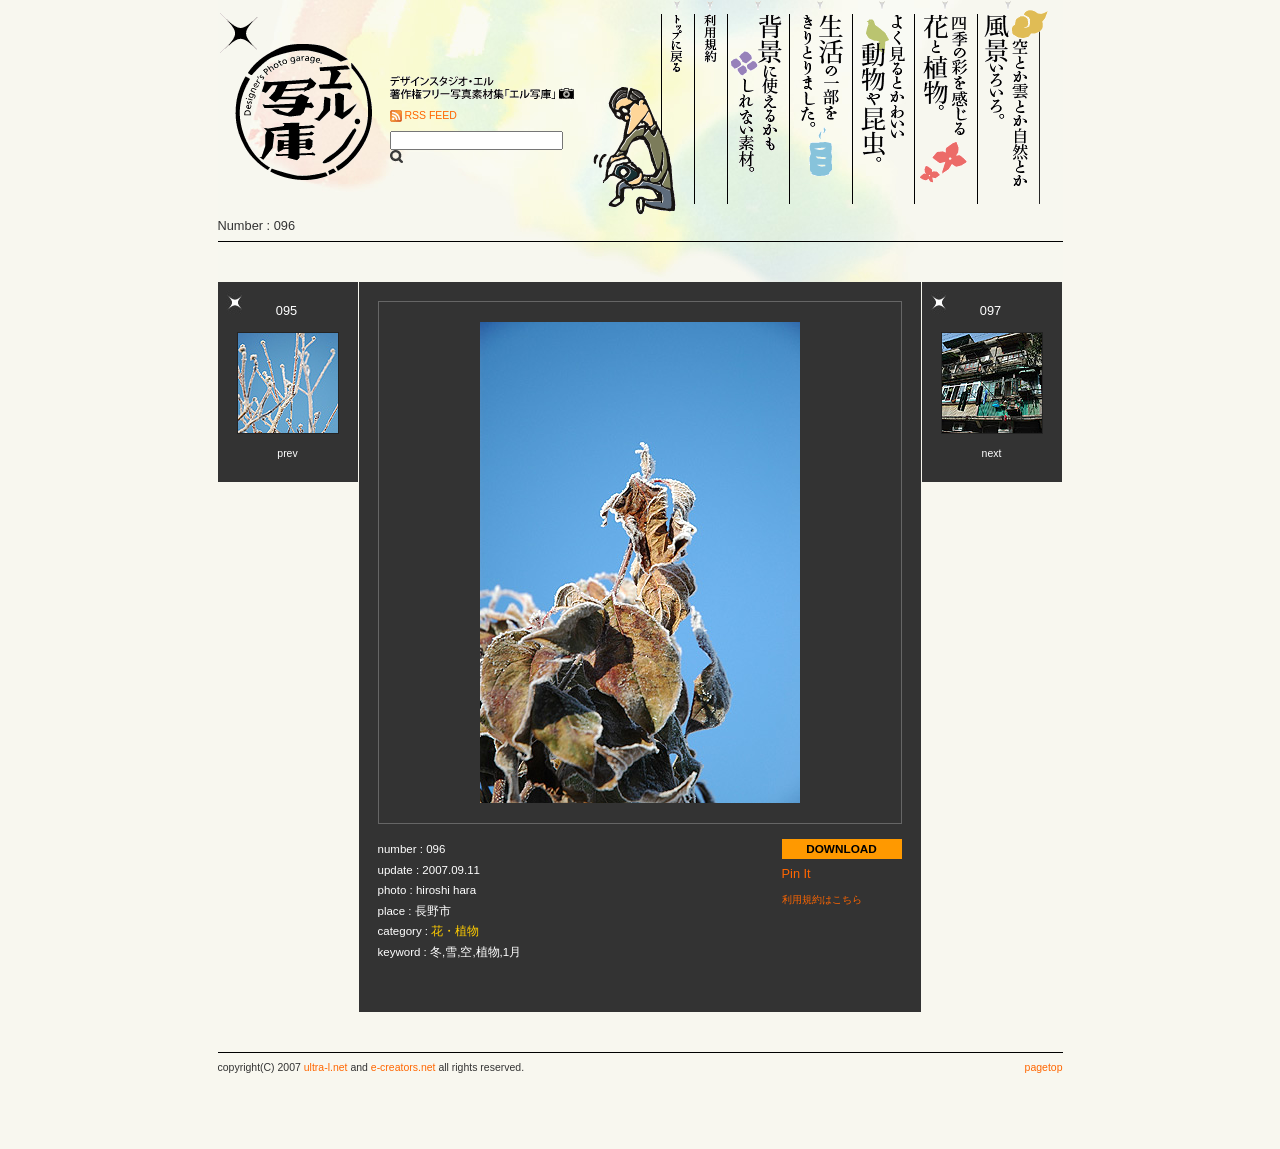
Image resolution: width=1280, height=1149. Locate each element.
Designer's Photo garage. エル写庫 (298, 102)
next (992, 453)
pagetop (1044, 1067)
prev (287, 453)
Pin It (796, 873)
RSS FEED (431, 115)
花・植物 (455, 931)
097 (990, 310)
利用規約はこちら (822, 899)
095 (286, 310)
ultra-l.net (326, 1067)
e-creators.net (403, 1067)
